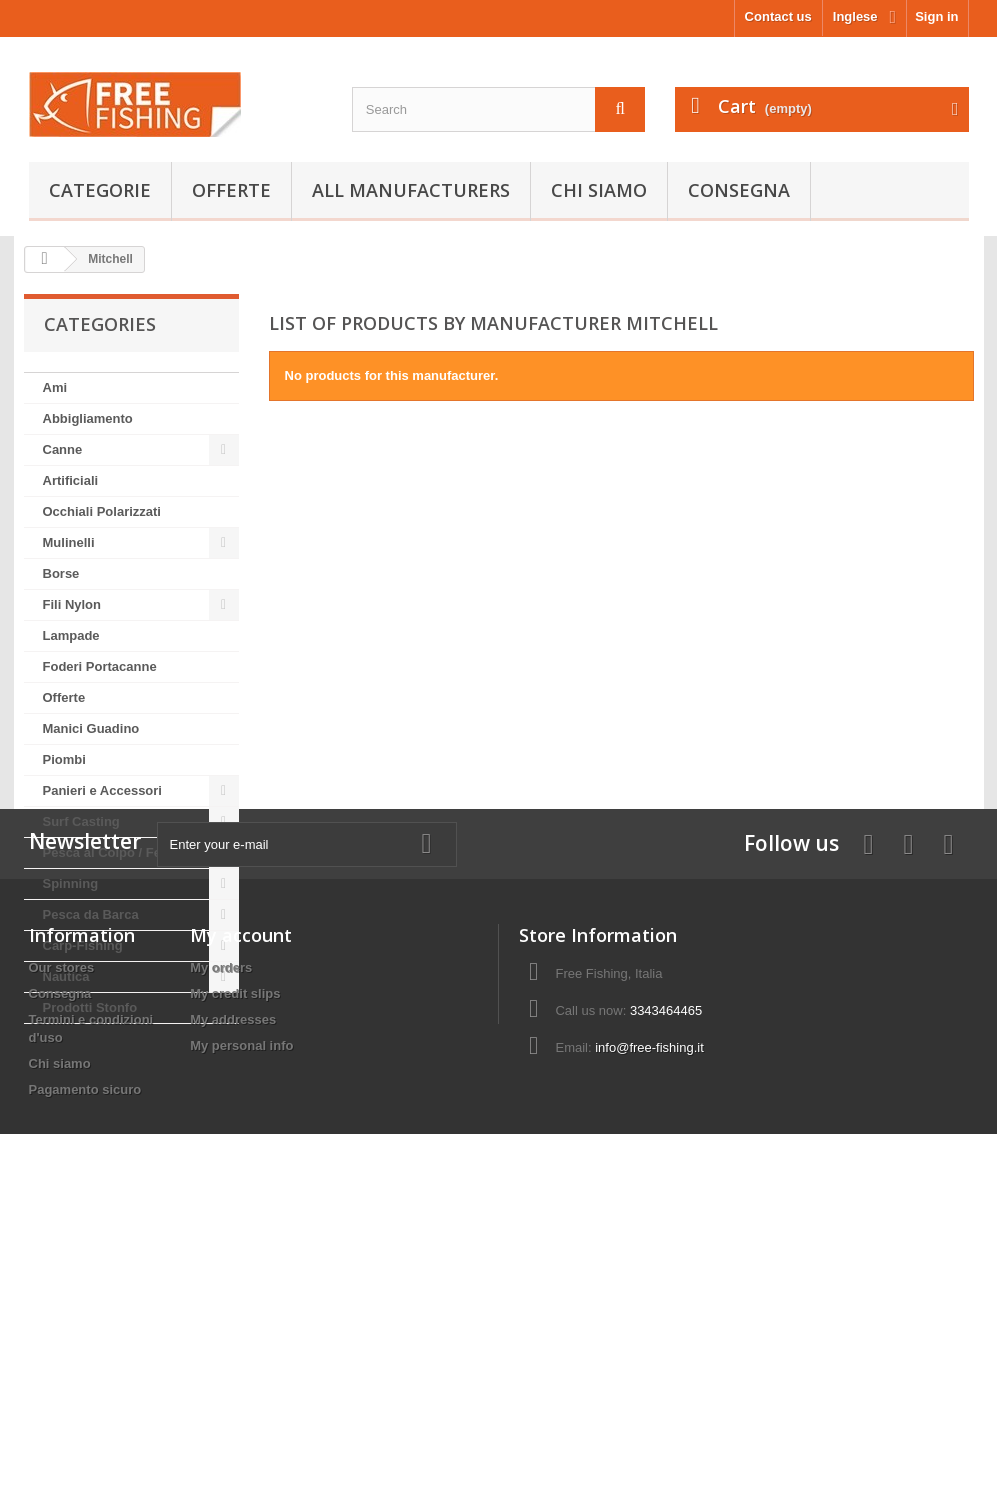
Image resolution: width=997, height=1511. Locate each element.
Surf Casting (81, 821)
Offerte (231, 190)
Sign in (936, 16)
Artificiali (71, 480)
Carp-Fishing (83, 945)
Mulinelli (69, 542)
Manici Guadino (91, 728)
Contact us (778, 16)
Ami (55, 387)
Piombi (64, 759)
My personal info (241, 1340)
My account (241, 1230)
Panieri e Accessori (102, 790)
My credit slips (235, 1288)
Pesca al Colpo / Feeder (116, 852)
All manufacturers (411, 190)
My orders (221, 1262)
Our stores (62, 1262)
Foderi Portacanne (100, 666)
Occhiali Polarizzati (102, 511)
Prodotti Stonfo (90, 1007)
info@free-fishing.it (649, 1342)
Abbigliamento (88, 418)
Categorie (100, 190)
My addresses (233, 1314)
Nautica (66, 976)
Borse (61, 573)
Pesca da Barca (91, 914)
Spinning (71, 883)
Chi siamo (599, 190)
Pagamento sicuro (85, 1384)
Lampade (71, 635)
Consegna (739, 190)
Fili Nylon (72, 604)
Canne (63, 449)
